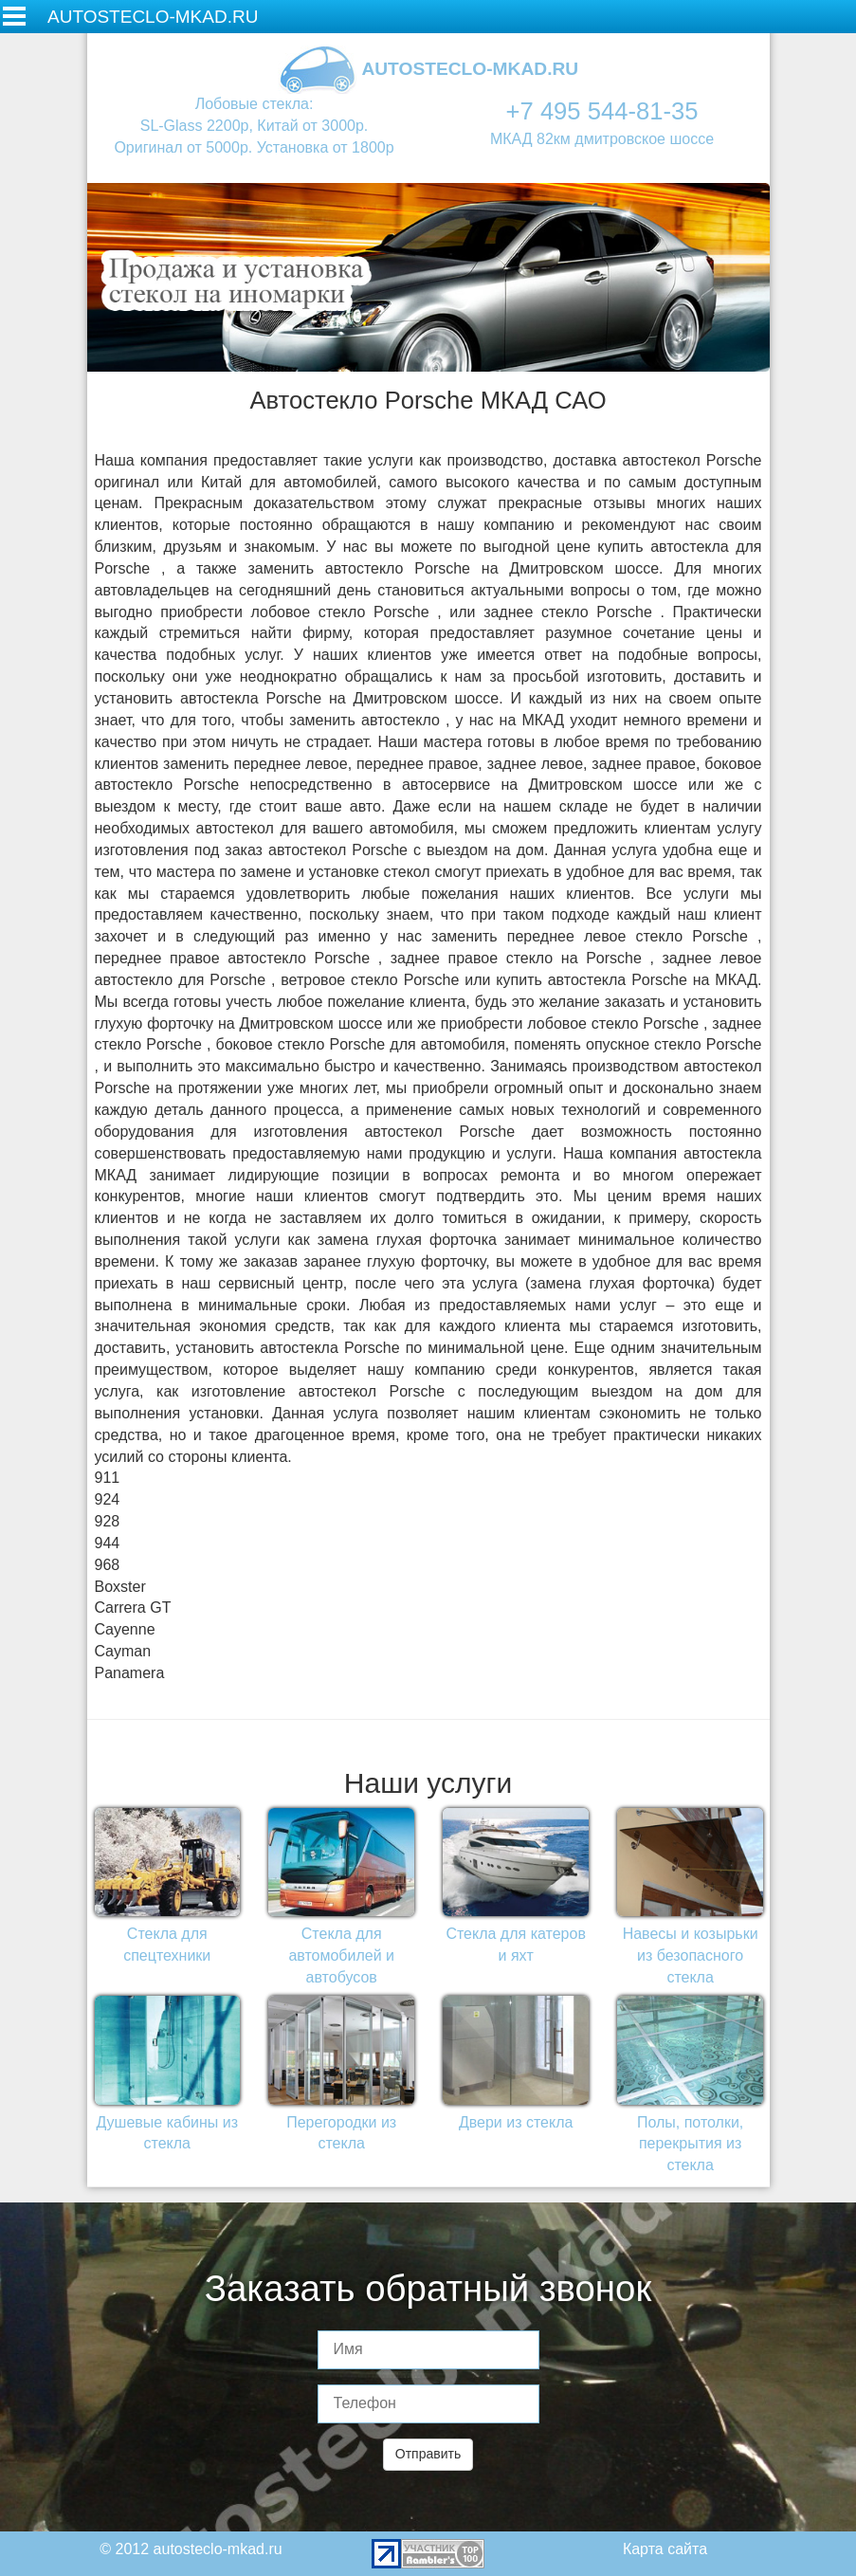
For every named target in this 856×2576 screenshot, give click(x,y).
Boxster (120, 1587)
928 (107, 1521)
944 (107, 1543)
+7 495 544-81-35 (602, 111)
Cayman (123, 1651)
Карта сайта (665, 2549)
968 (107, 1565)
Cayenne (125, 1629)
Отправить (428, 2453)
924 (107, 1499)
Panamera (130, 1673)
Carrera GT (133, 1607)
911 (107, 1478)
